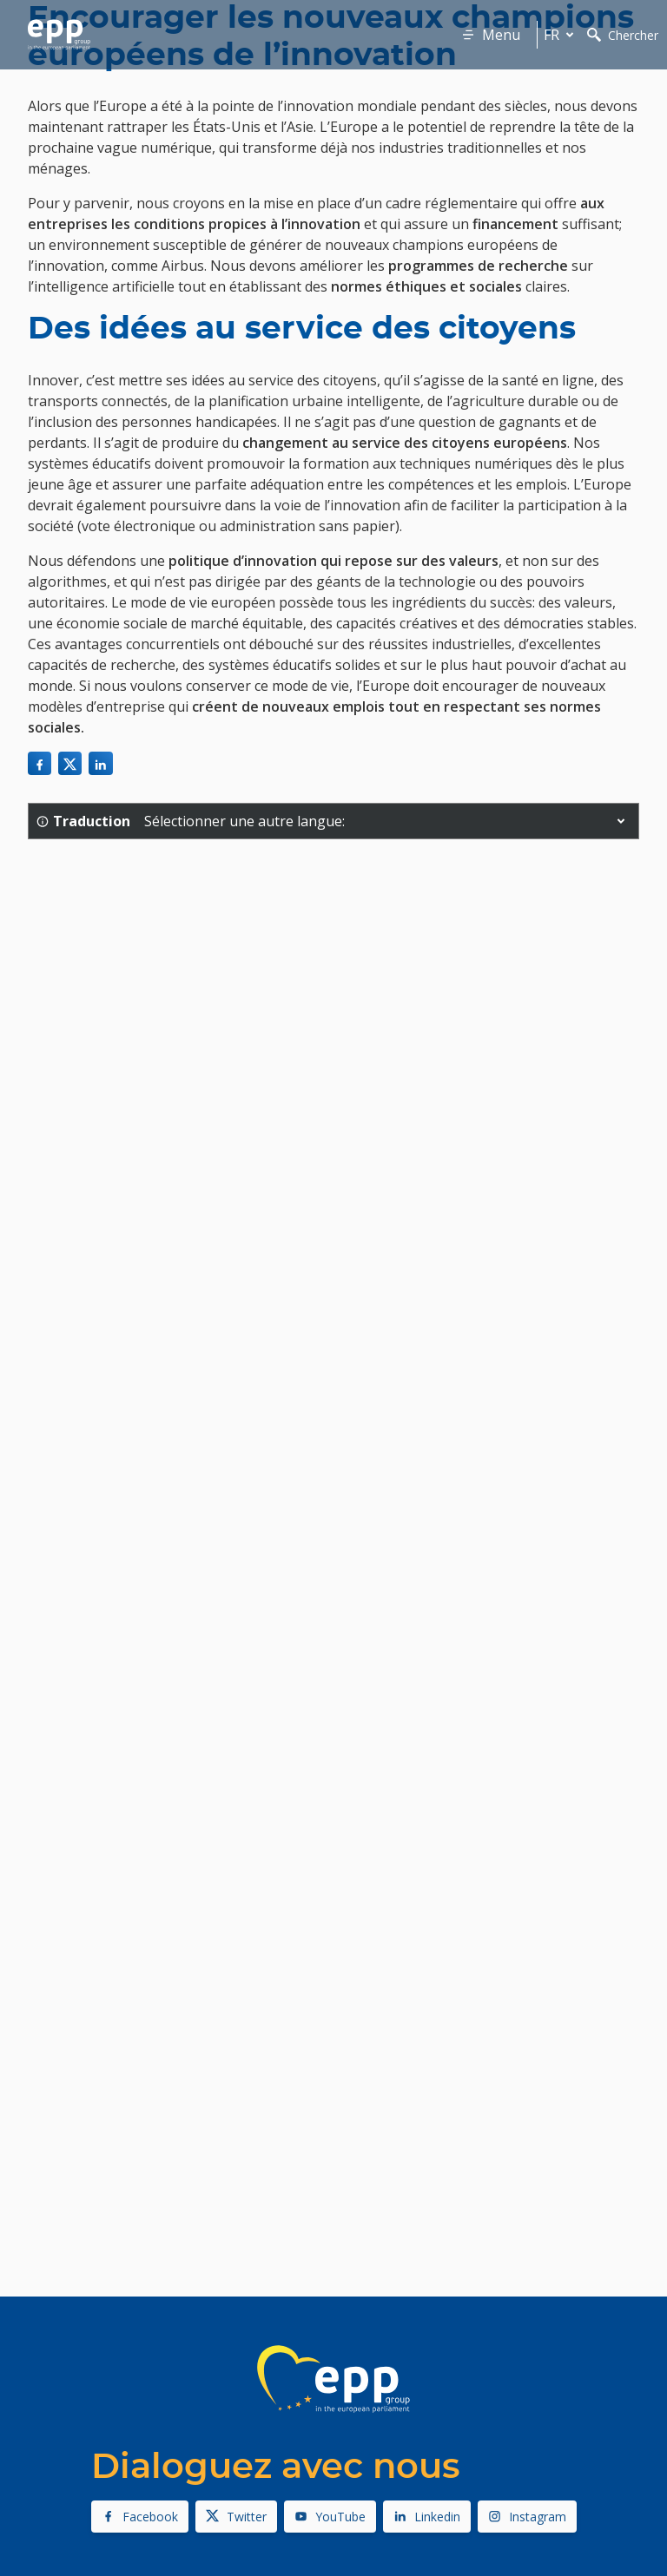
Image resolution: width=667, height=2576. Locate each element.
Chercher (622, 35)
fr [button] (562, 34)
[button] (621, 821)
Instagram (527, 2516)
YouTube (330, 2516)
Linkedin (426, 2516)
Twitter (236, 2516)
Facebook (140, 2516)
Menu (490, 34)
